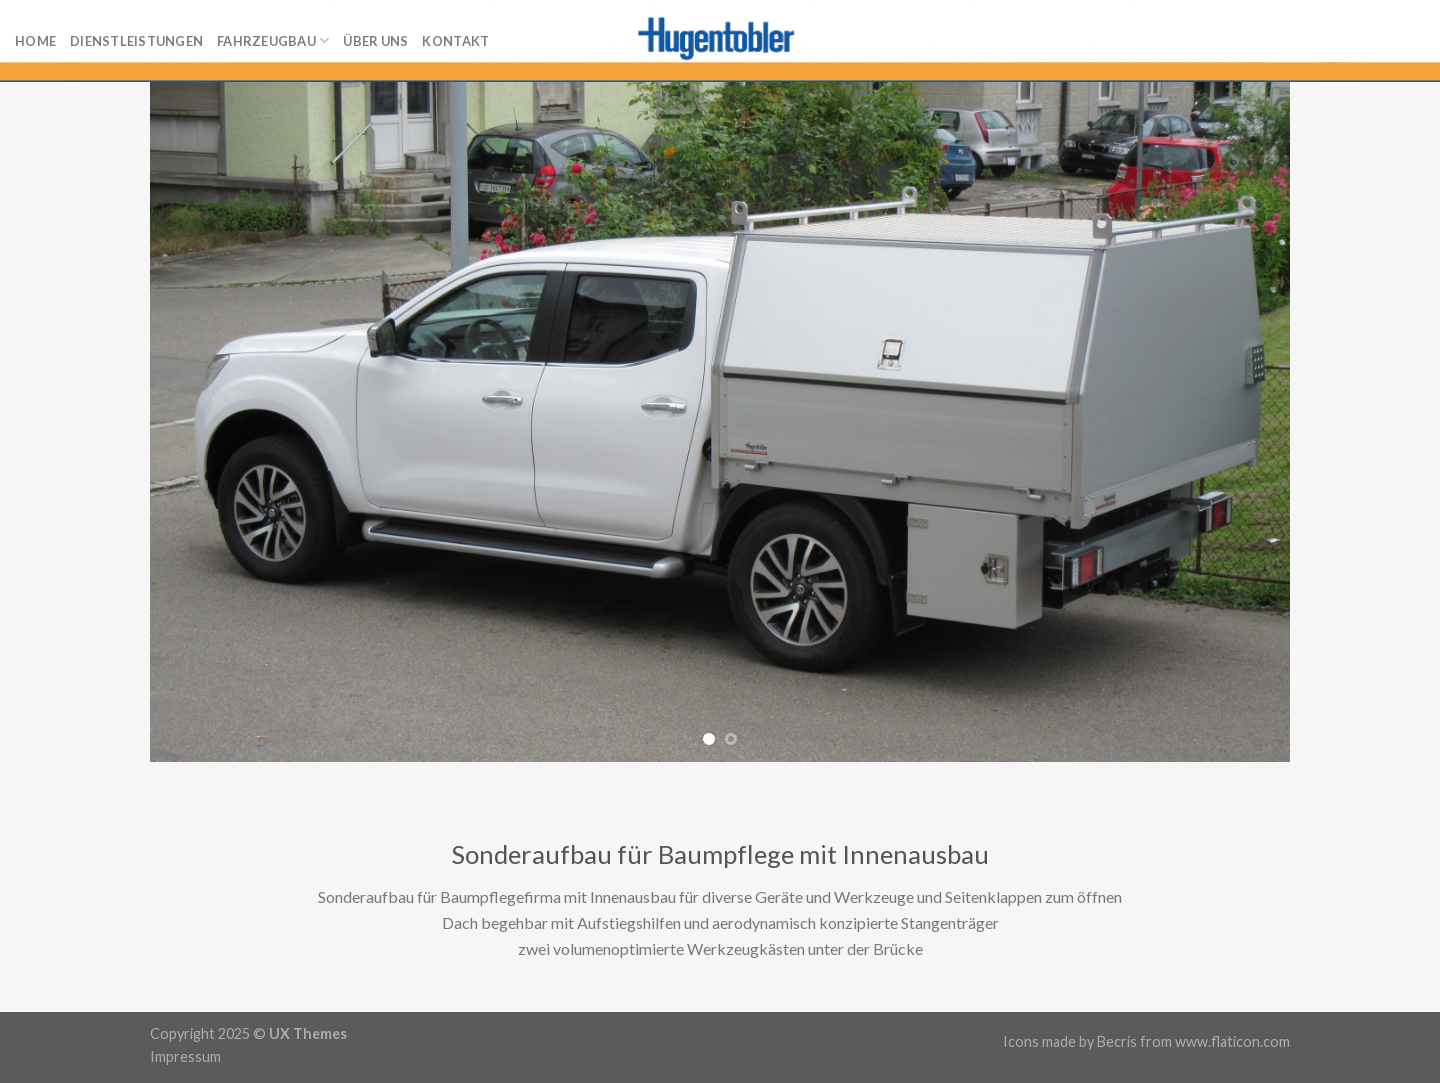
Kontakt (455, 41)
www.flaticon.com (1232, 1041)
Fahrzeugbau (273, 40)
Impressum (185, 1056)
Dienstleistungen (136, 41)
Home (35, 41)
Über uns (375, 41)
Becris (1117, 1041)
